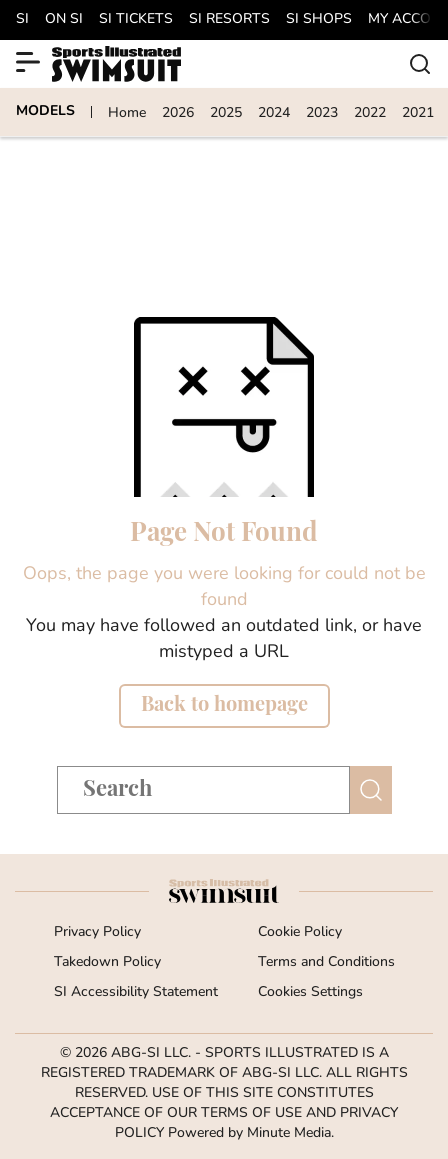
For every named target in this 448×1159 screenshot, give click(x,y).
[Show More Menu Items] (28, 62)
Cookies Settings (310, 992)
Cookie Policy (300, 932)
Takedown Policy (107, 962)
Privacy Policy (97, 932)
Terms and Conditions (326, 962)
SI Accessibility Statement (136, 992)
